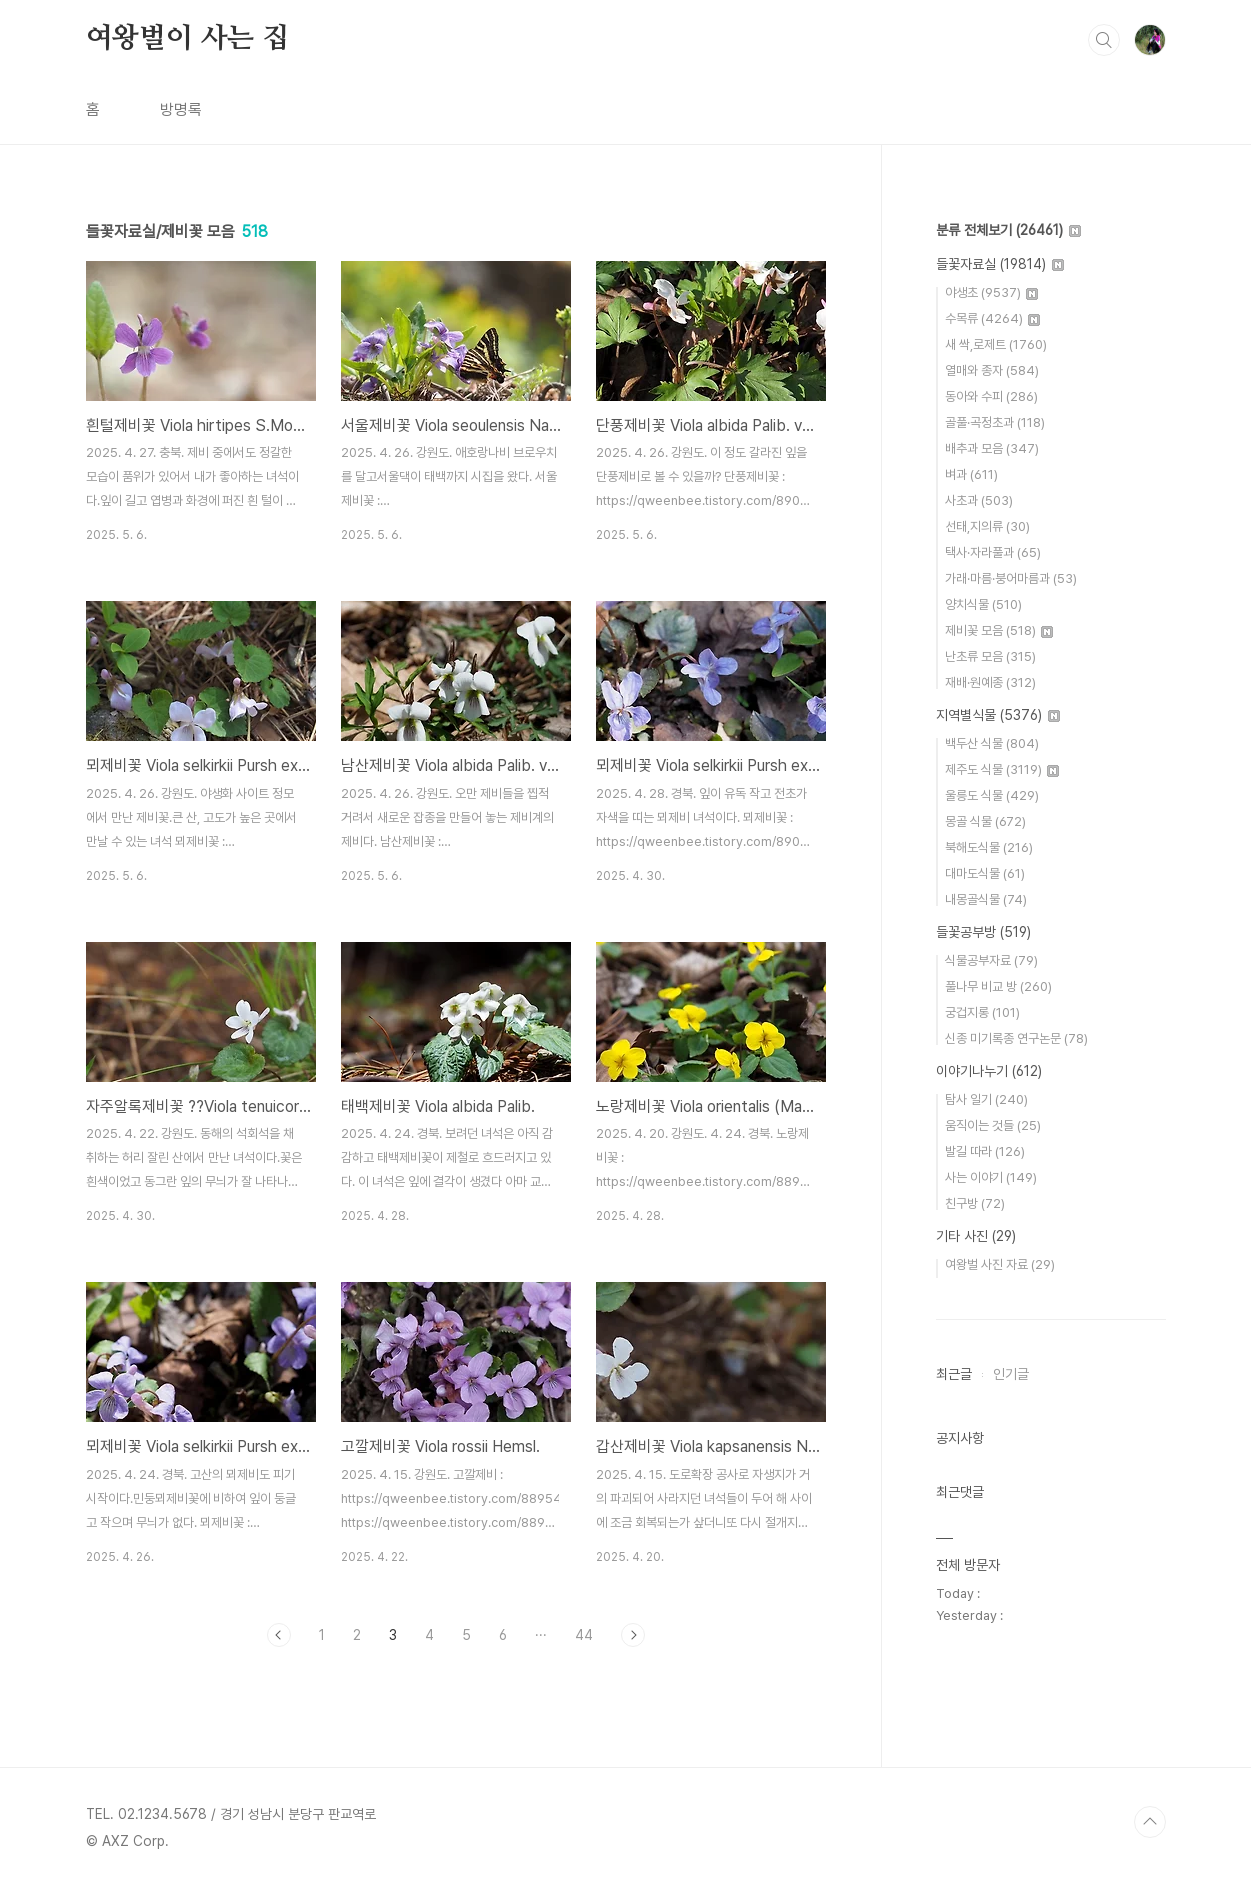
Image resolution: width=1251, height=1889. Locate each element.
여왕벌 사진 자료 (1000, 1264)
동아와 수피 (991, 396)
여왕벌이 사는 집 (187, 39)
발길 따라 (985, 1151)
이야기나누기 (989, 1071)
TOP (1150, 1822)
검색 (1104, 40)
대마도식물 (985, 873)
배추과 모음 (992, 448)
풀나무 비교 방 (998, 986)
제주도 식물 (1002, 769)
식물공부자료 (991, 960)
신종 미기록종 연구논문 (1016, 1038)
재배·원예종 (990, 682)
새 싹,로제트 (996, 344)
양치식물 (983, 604)
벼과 (971, 474)
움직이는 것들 (993, 1125)
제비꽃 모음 (999, 630)
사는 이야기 (991, 1177)
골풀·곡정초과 (995, 422)
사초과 (979, 500)
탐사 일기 (986, 1099)
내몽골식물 (986, 899)
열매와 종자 (992, 370)
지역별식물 (998, 715)
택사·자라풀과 (993, 552)
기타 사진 (976, 1236)
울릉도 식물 (992, 795)
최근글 (954, 1374)
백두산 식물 (992, 743)
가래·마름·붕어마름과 (1011, 578)
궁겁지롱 (982, 1012)
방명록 (181, 109)
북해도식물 (989, 847)
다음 (633, 1635)
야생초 (991, 292)
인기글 (1011, 1374)
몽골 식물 (985, 821)
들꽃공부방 (983, 932)
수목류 (992, 318)
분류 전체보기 (1008, 230)
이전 (279, 1635)
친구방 (975, 1203)
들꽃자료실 (1000, 264)
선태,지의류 (987, 526)
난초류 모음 (990, 656)
